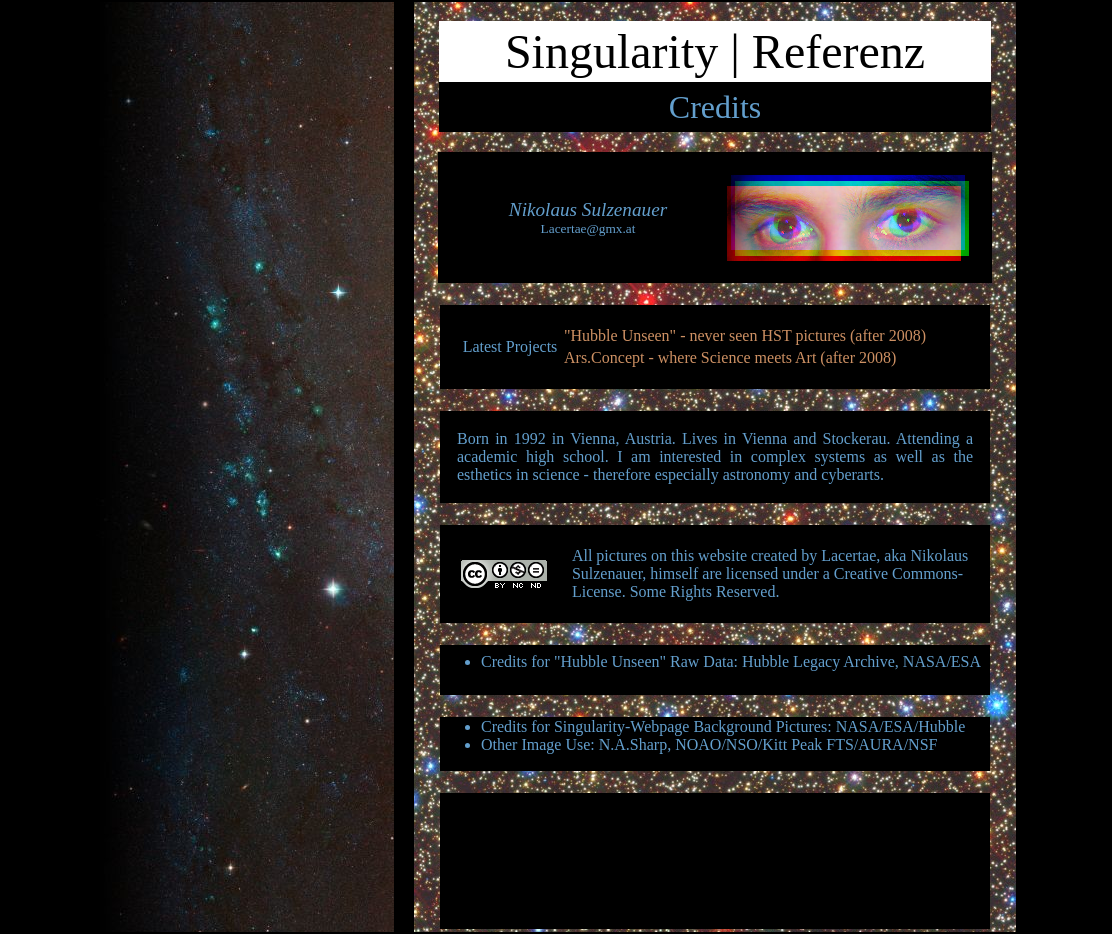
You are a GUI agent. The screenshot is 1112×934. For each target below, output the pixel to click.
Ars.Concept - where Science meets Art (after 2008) (730, 357)
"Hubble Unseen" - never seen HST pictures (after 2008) (745, 335)
